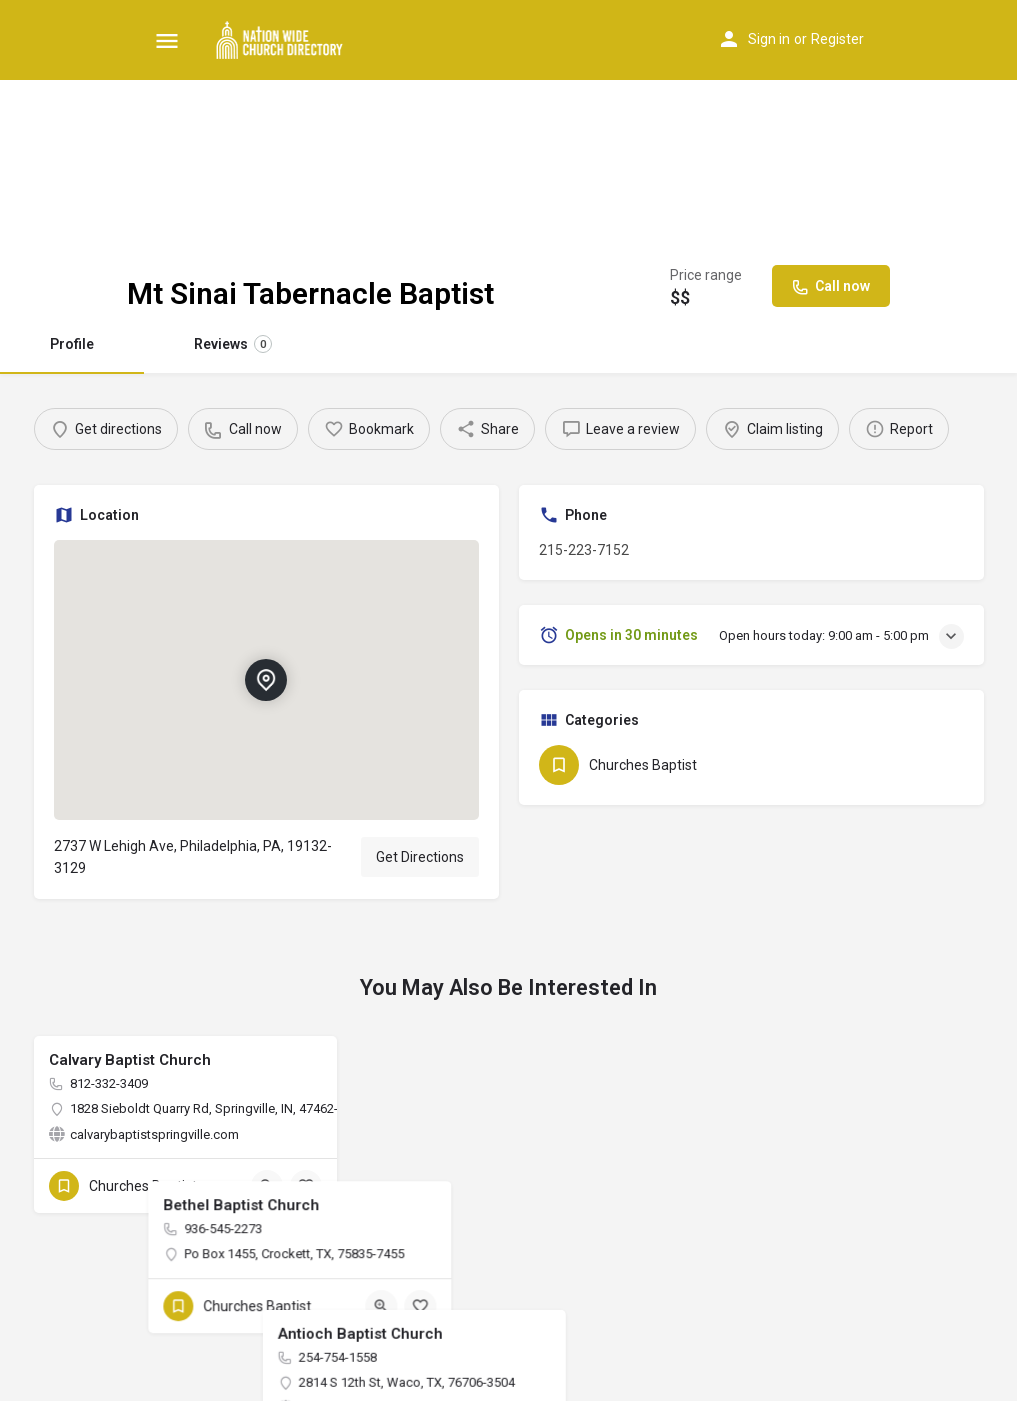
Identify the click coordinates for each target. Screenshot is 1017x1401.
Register (837, 39)
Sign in (769, 39)
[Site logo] (282, 40)
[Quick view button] (267, 1186)
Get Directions (420, 857)
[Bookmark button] (306, 1186)
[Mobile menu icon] (167, 40)
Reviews (233, 344)
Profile (72, 344)
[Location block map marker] (266, 680)
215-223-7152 (584, 550)
